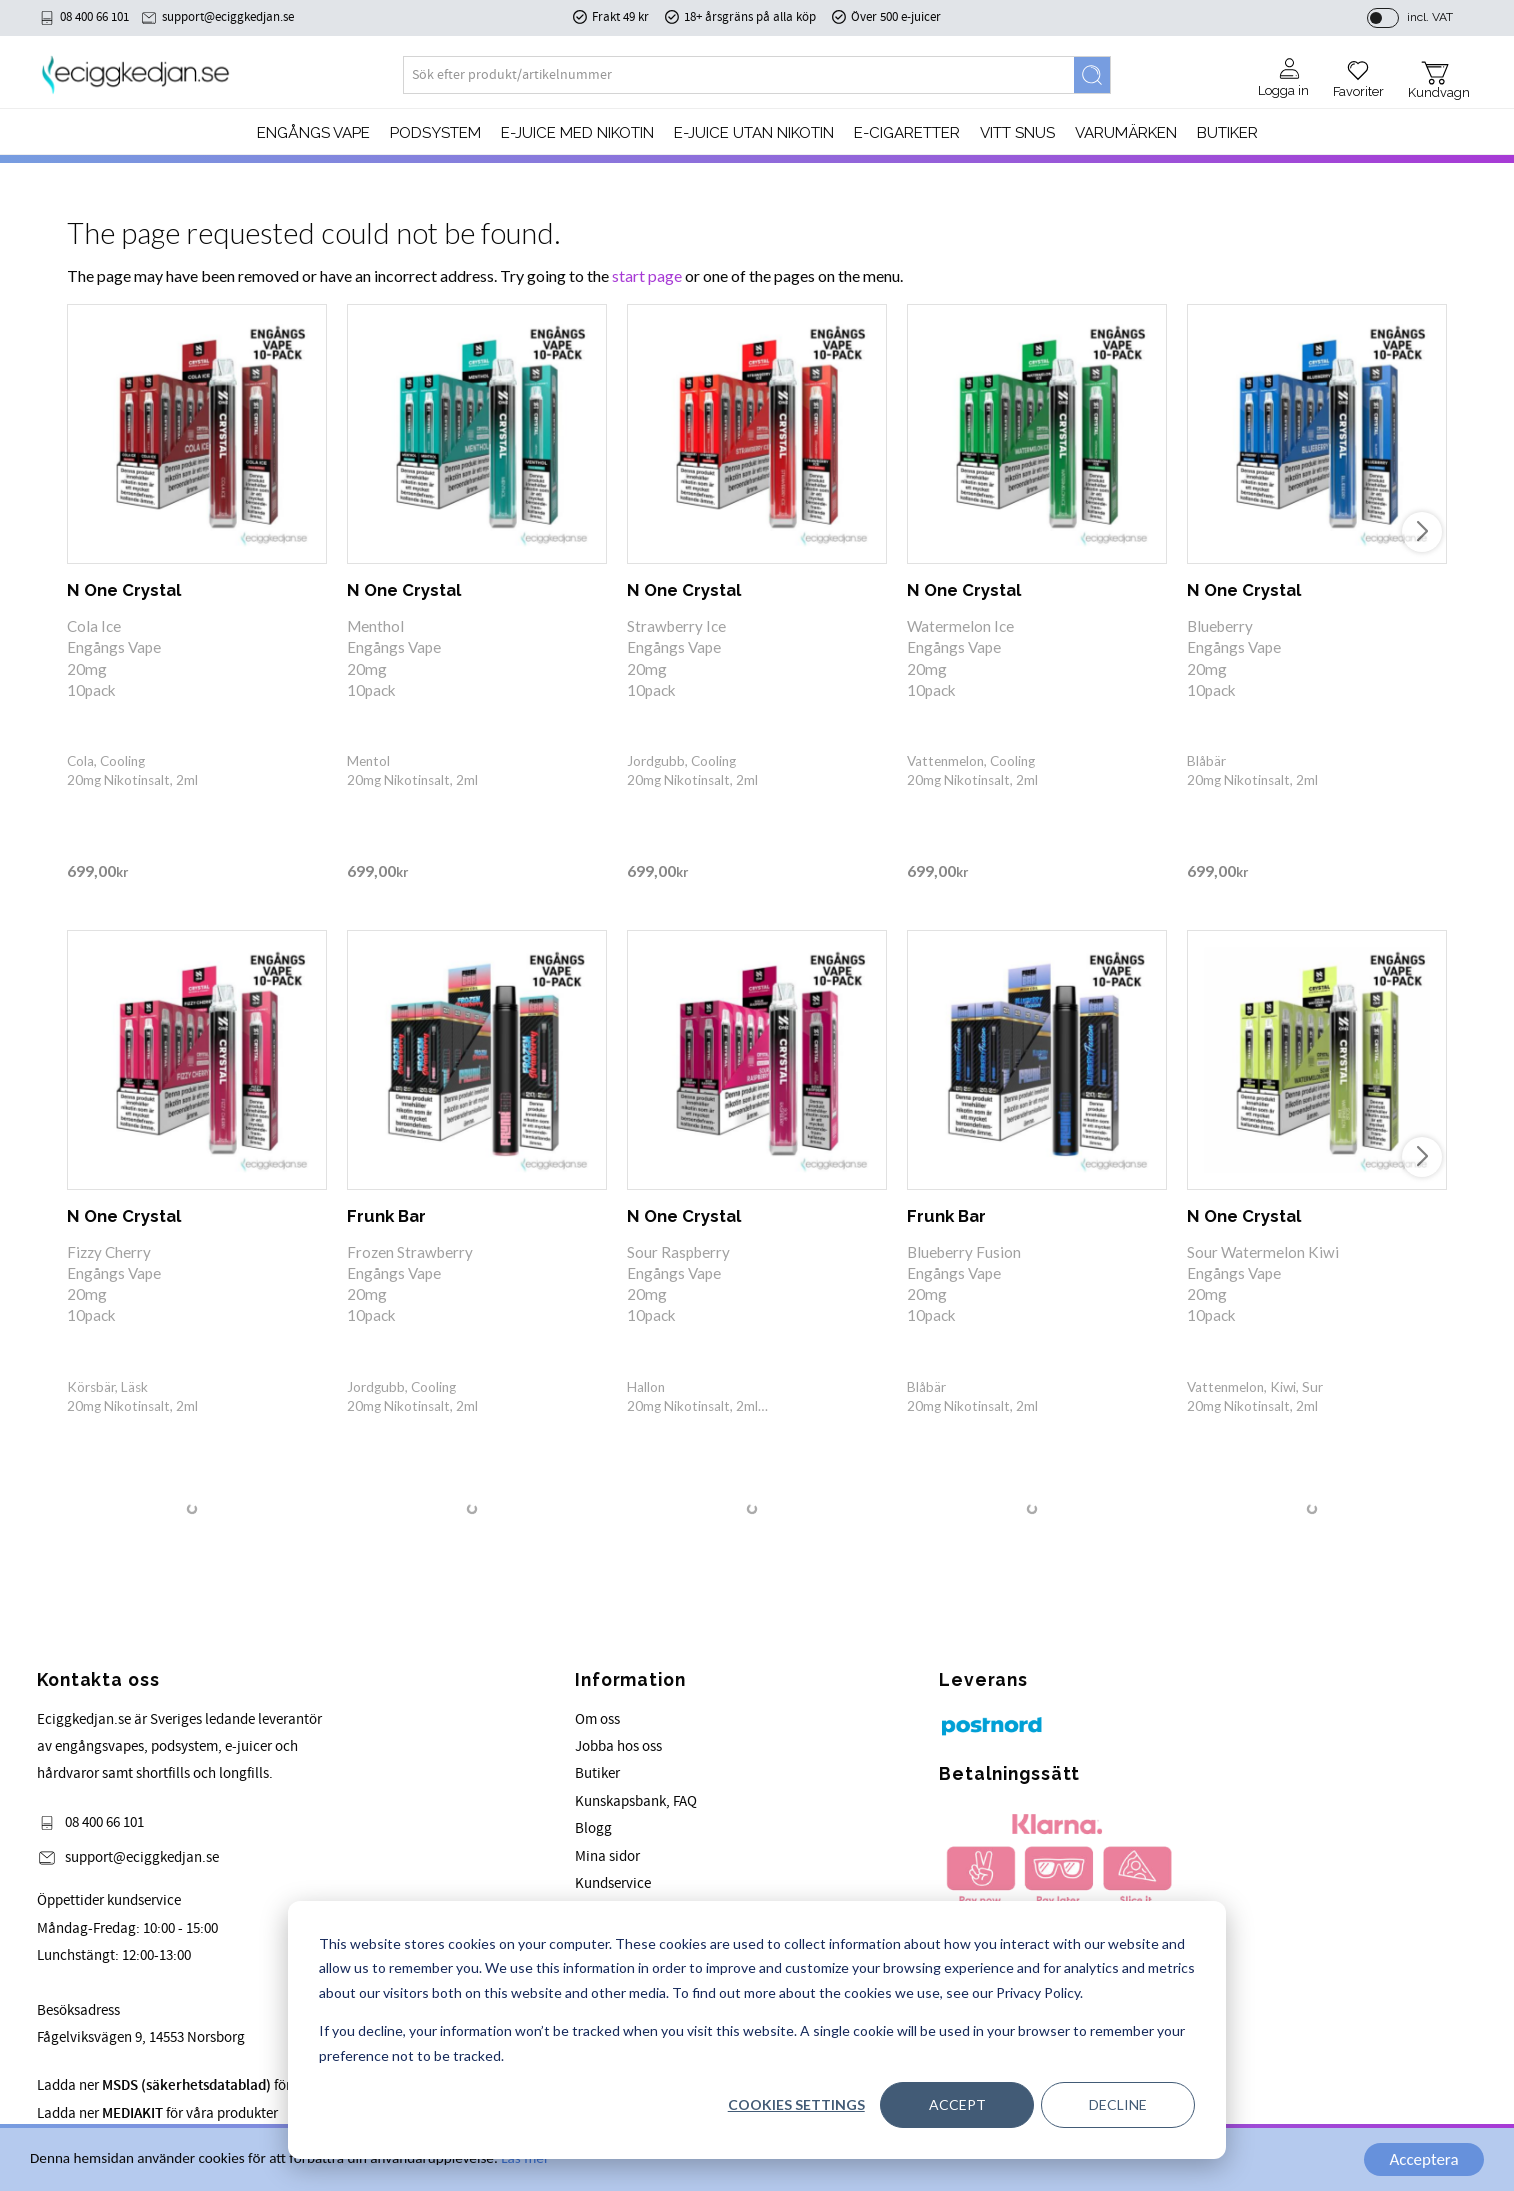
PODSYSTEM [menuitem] (435, 133)
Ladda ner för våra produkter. (213, 2085)
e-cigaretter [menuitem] (907, 133)
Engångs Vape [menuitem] (313, 133)
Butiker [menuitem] (1227, 133)
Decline (1118, 2104)
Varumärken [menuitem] (1126, 133)
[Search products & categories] (739, 75)
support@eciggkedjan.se (228, 17)
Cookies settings (796, 2104)
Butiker (597, 1773)
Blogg (593, 1828)
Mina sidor (607, 1856)
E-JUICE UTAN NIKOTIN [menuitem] (754, 133)
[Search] (1092, 75)
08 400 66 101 (94, 17)
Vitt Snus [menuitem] (1017, 133)
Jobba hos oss (618, 1746)
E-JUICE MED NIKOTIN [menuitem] (577, 133)
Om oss (597, 1719)
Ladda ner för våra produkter (157, 2113)
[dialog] (757, 2030)
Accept (957, 2104)
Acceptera (1423, 2159)
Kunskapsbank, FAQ (636, 1801)
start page (647, 275)
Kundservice (613, 1883)
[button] (1358, 72)
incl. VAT (1430, 17)
